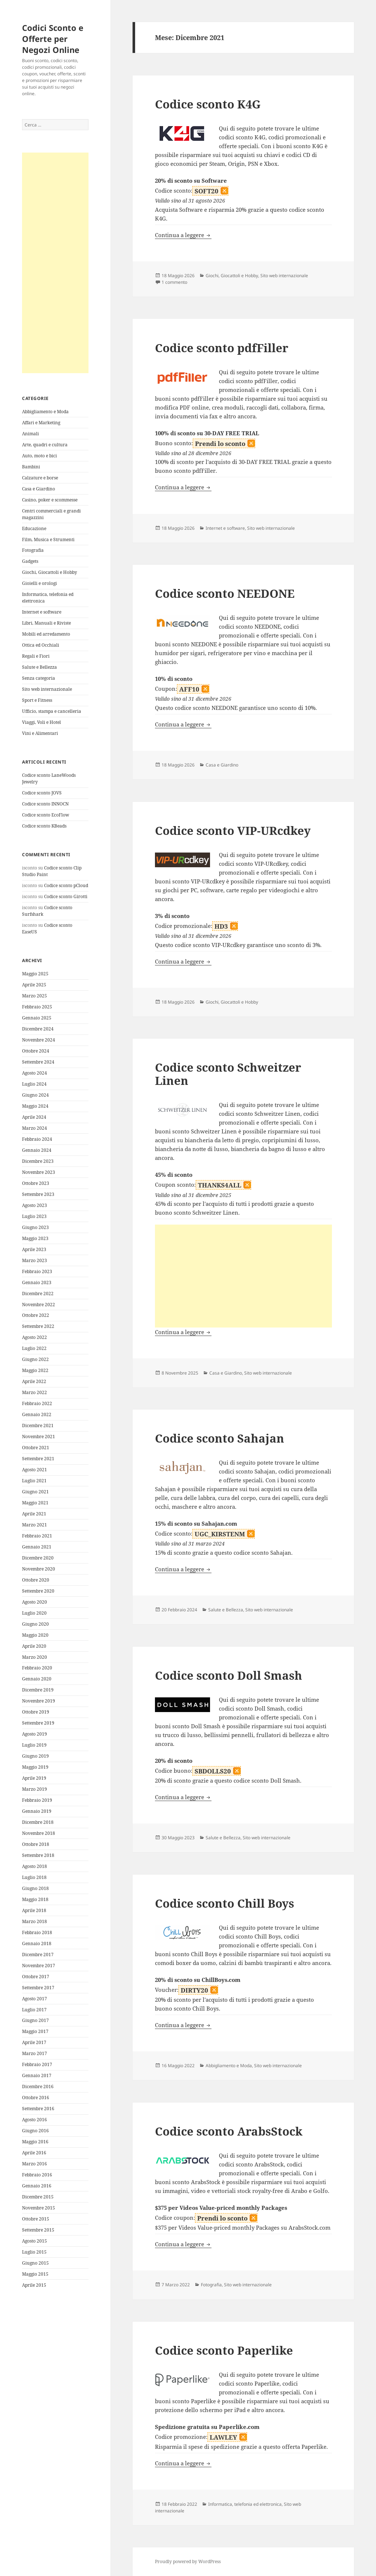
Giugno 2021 (35, 1492)
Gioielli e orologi (39, 583)
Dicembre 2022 (38, 1293)
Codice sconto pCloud (66, 885)
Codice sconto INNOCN (45, 804)
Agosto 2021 (34, 1469)
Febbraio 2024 (37, 1139)
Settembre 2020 (38, 1591)
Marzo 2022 (34, 1392)
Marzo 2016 (34, 2164)
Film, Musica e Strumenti (48, 539)
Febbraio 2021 (37, 1536)
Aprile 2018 (34, 1910)
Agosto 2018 (34, 1866)
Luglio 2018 (34, 1877)
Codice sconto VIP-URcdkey (233, 830)
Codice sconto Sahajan (219, 1438)
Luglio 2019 (34, 1745)
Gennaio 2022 (36, 1414)
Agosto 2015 (34, 2241)
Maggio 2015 (35, 2274)
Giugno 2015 (35, 2263)
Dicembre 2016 (38, 2086)
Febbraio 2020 (37, 1668)
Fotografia (33, 550)
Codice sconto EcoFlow (45, 815)
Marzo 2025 (34, 996)
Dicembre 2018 (38, 1822)
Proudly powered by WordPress (188, 2561)
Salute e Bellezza (39, 667)
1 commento (174, 282)
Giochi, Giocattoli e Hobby (49, 572)
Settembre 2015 (38, 2230)
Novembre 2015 (38, 2208)
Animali (30, 433)
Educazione (34, 528)
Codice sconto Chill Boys (224, 1903)
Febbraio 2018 (37, 1932)
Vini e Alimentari (40, 733)
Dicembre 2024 (38, 1029)
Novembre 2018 (38, 1833)
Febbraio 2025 (37, 1007)
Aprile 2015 (34, 2285)
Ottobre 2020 (35, 1580)
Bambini (31, 467)
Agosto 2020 (34, 1602)
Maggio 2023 (35, 1238)
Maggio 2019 (35, 1767)
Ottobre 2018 (35, 1844)
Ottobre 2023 (35, 1183)
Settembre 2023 (38, 1194)
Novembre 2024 (38, 1040)
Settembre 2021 (38, 1458)
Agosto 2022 (34, 1337)
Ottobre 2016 (35, 2097)
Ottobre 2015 (35, 2219)
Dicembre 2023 (38, 1161)
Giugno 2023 (35, 1227)
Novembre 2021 (38, 1436)
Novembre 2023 (38, 1172)
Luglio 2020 (34, 1613)
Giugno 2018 (35, 1888)
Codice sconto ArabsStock (229, 2131)
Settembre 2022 (38, 1326)
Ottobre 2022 (35, 1315)
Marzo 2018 (34, 1921)
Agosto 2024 (34, 1073)
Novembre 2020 (38, 1569)
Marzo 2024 (34, 1128)
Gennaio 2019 (36, 1811)
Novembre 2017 (38, 1965)
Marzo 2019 (34, 1789)
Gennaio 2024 (36, 1150)
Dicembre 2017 (38, 1954)
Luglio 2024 (34, 1084)
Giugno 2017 (35, 2020)
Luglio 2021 (34, 1481)
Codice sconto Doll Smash (228, 1675)
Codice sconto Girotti (65, 896)
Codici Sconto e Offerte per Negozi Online (52, 38)
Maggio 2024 (35, 1106)
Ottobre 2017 (35, 1976)
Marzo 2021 (34, 1525)
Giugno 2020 (35, 1624)
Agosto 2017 (34, 1999)
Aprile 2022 (34, 1381)
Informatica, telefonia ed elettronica (245, 2504)
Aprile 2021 (34, 1514)
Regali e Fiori (36, 656)
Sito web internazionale (47, 689)
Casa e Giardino (38, 489)
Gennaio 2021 (36, 1547)
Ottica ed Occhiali (40, 645)
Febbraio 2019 (37, 1800)
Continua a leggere (183, 235)
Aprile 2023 (34, 1249)
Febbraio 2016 (37, 2175)
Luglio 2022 (34, 1348)
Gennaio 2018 (36, 1943)
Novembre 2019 (38, 1701)
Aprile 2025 (34, 985)
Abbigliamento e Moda (45, 411)
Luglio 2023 (34, 1216)
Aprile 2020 (34, 1646)
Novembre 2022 (38, 1304)
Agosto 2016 (34, 2119)
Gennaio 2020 (36, 1679)
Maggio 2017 (35, 2031)
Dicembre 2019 (38, 1690)
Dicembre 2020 (38, 1558)
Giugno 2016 (35, 2130)
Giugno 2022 (35, 1359)
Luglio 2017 (34, 2010)
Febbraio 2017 (37, 2064)
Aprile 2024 (34, 1117)
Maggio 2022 (35, 1370)
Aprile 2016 (34, 2153)
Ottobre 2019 (35, 1712)
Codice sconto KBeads (44, 826)
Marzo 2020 (34, 1657)
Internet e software (41, 612)
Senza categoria (38, 678)
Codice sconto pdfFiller (221, 348)
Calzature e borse (40, 478)
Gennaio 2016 (36, 2186)
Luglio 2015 (34, 2252)
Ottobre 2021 (35, 1447)
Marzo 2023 (34, 1260)
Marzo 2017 (34, 2053)
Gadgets (30, 561)
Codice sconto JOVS (42, 793)
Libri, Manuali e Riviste (46, 623)
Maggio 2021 (35, 1503)
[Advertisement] (55, 263)
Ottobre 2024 (35, 1051)
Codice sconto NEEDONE (224, 593)
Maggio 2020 (35, 1635)
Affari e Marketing (41, 422)
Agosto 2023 (34, 1205)
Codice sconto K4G (208, 104)
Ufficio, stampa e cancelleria (51, 711)
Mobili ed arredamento (46, 634)
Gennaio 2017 (36, 2075)
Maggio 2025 (35, 974)
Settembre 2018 (38, 1855)
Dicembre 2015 (38, 2197)
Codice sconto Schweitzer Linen (228, 1074)
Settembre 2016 (38, 2108)
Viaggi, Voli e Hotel (41, 722)
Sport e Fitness (37, 700)
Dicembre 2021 (38, 1425)
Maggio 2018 (35, 1899)
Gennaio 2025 (36, 1018)
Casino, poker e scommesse (49, 500)
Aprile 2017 (34, 2042)
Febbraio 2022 (37, 1403)
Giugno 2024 (35, 1095)
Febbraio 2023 (37, 1271)
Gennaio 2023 (36, 1282)
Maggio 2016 (35, 2142)
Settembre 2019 (38, 1723)
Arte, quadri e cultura (45, 445)
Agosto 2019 (34, 1734)
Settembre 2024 (38, 1062)
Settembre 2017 (38, 1987)
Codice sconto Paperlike (224, 2350)
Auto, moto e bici (39, 456)
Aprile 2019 (34, 1778)
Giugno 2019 (35, 1756)
